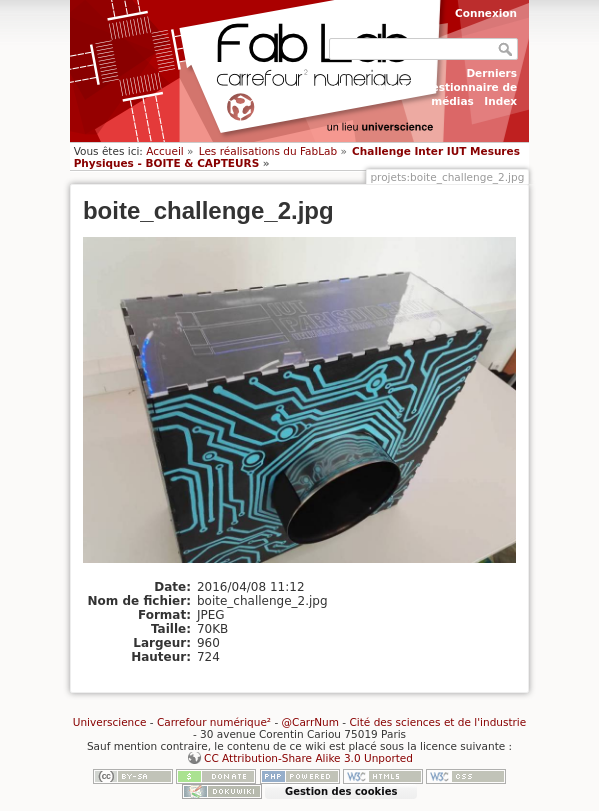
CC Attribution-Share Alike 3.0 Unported (308, 758)
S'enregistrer (386, 13)
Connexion (486, 13)
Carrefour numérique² (214, 722)
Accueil (165, 151)
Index (500, 101)
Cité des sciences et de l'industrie (437, 722)
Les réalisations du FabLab (268, 151)
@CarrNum (310, 722)
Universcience (110, 722)
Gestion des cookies (341, 791)
